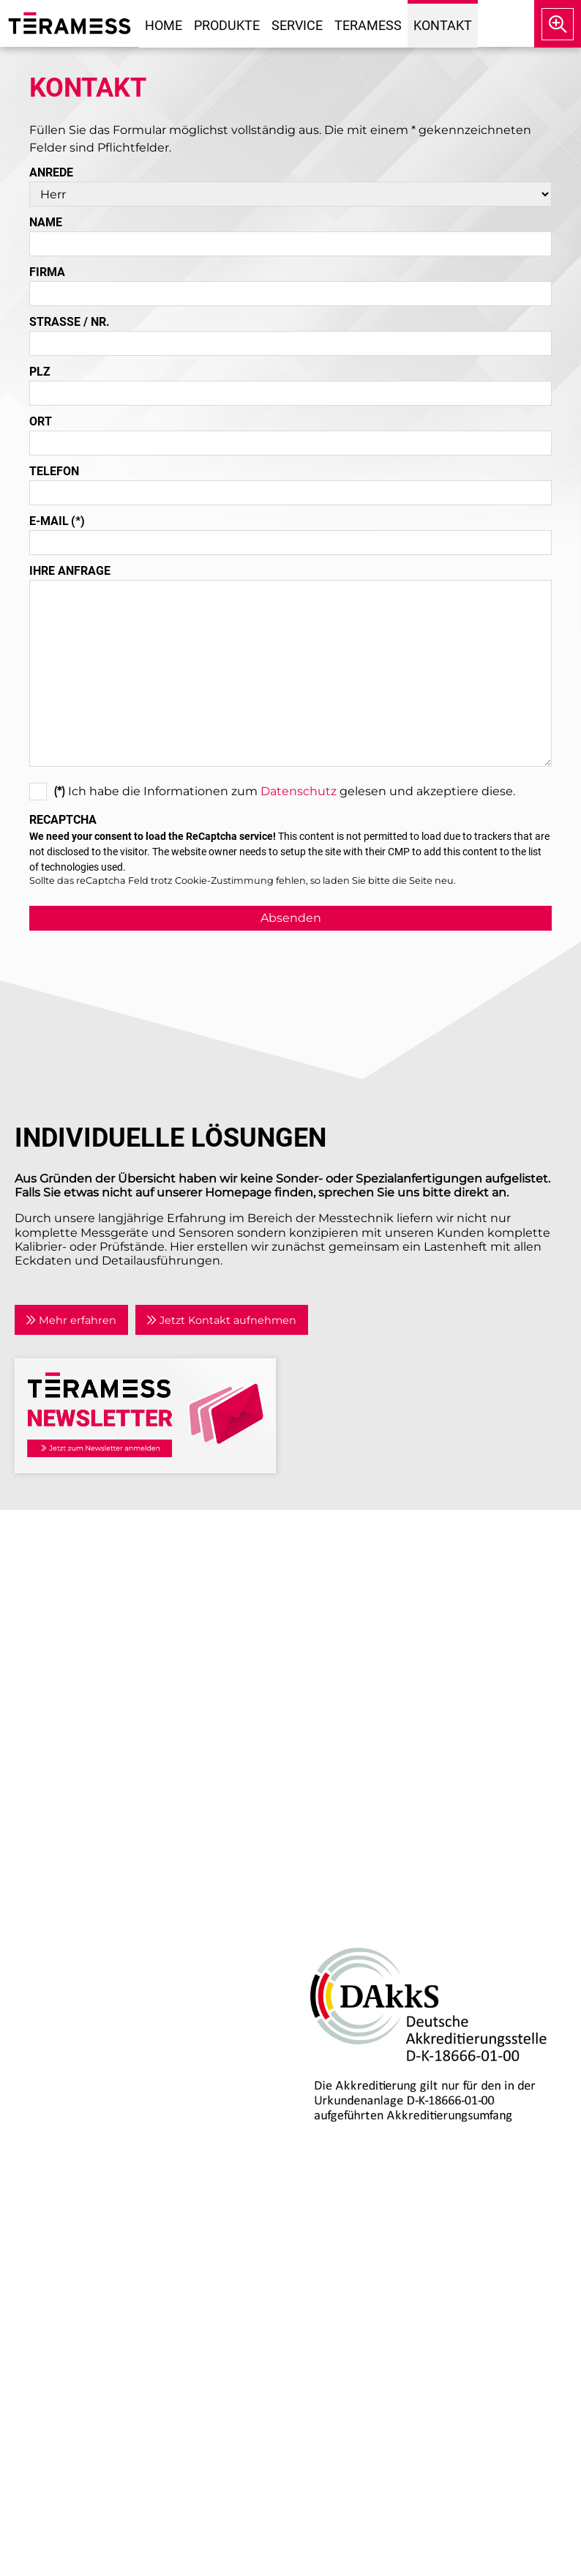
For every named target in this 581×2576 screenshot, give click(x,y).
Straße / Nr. (69, 322)
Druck (43, 1909)
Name (45, 222)
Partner (323, 1644)
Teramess (368, 25)
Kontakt (442, 25)
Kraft (39, 1980)
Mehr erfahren (71, 1320)
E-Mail (57, 521)
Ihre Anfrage (69, 571)
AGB (314, 1747)
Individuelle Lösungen (91, 2141)
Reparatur (55, 2106)
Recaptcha (63, 820)
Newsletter (334, 1679)
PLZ (39, 372)
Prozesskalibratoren (83, 1997)
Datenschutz (298, 791)
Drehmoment (67, 1944)
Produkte (227, 25)
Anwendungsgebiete (364, 1627)
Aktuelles (328, 1608)
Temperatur (60, 1962)
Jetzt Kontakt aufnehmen (221, 1320)
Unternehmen (344, 1591)
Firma (47, 272)
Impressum (335, 1711)
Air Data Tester (68, 1927)
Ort (40, 421)
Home (163, 25)
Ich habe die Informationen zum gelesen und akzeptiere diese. (272, 788)
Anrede (51, 172)
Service (297, 25)
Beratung (53, 2089)
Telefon (54, 471)
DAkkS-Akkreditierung (357, 1909)
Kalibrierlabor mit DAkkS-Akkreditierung (144, 2124)
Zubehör (51, 2015)
